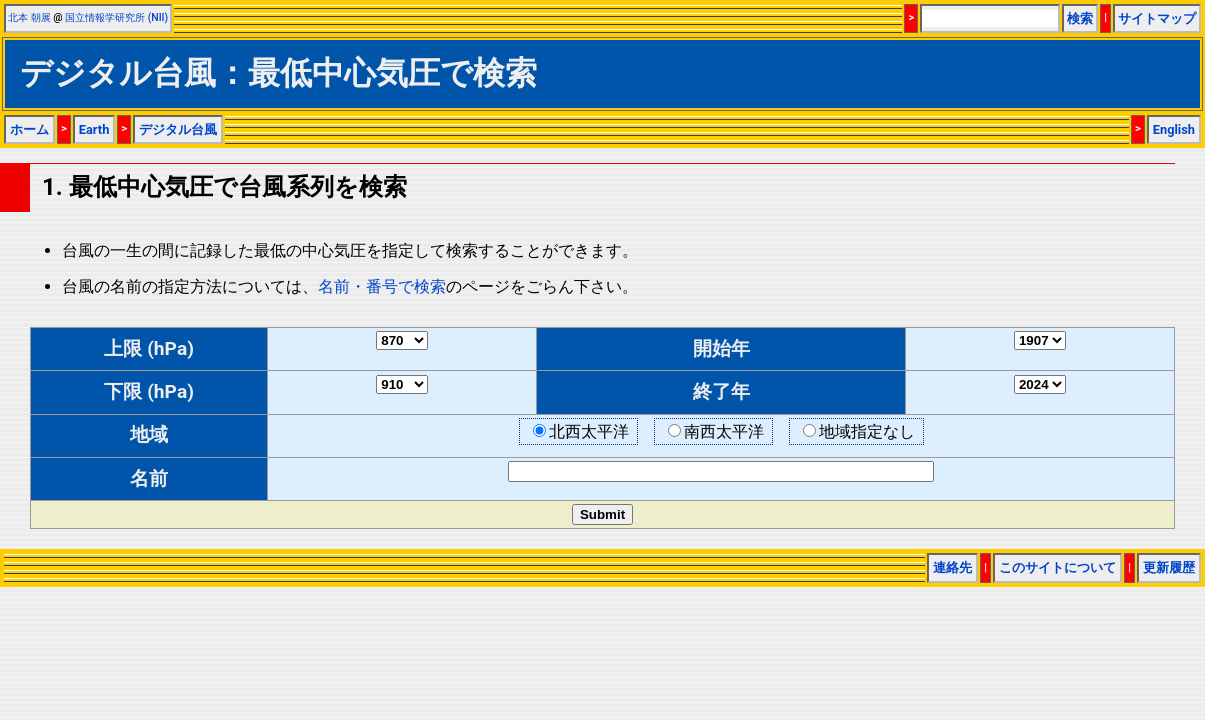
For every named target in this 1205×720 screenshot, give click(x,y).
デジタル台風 (178, 129)
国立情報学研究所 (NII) (116, 17)
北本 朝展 (29, 17)
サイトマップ (1157, 18)
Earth (94, 129)
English (1174, 129)
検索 (1080, 18)
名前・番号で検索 (382, 286)
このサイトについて (1057, 567)
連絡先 (952, 567)
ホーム (29, 129)
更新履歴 (1169, 567)
